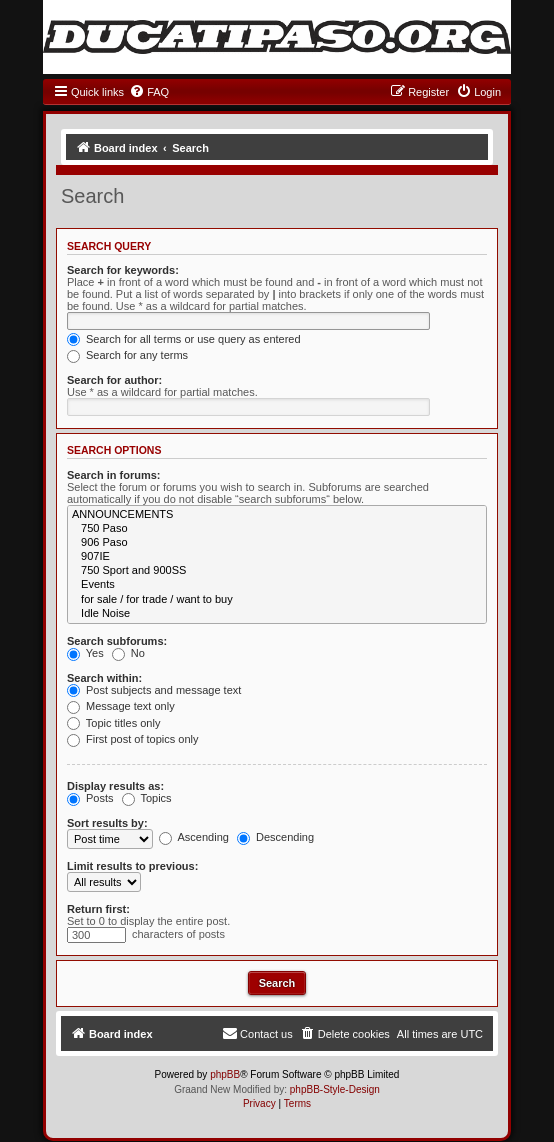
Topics (147, 798)
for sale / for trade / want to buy (277, 600)
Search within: (104, 678)
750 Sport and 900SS (277, 571)
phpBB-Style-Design (335, 1089)
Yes (85, 653)
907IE (277, 557)
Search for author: (114, 380)
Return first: (98, 909)
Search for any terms (127, 355)
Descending (275, 837)
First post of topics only (133, 739)
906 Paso (277, 543)
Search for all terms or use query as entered (184, 339)
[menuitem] (149, 92)
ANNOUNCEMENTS (277, 515)
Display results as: (115, 786)
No (128, 653)
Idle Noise (277, 614)
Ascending (194, 837)
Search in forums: (114, 475)
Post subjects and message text (154, 690)
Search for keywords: (123, 270)
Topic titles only (113, 723)
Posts (90, 798)
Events (277, 585)
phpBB (225, 1074)
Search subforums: (117, 641)
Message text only (121, 706)
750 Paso (277, 529)
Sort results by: (107, 823)
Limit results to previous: (132, 866)
